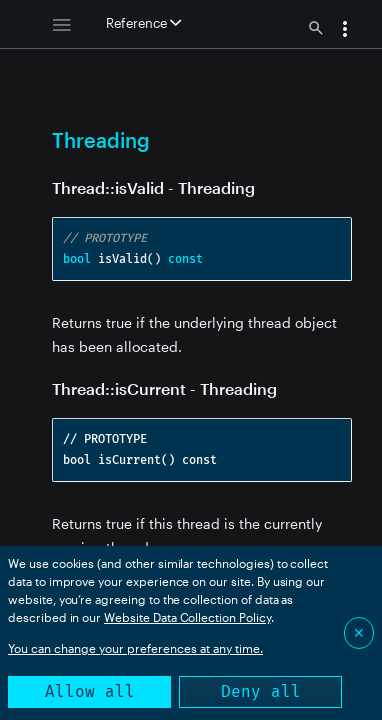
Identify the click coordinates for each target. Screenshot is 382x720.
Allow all (90, 691)
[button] (345, 31)
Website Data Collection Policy (187, 617)
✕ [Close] (359, 632)
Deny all (261, 691)
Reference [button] (143, 23)
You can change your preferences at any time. (135, 648)
